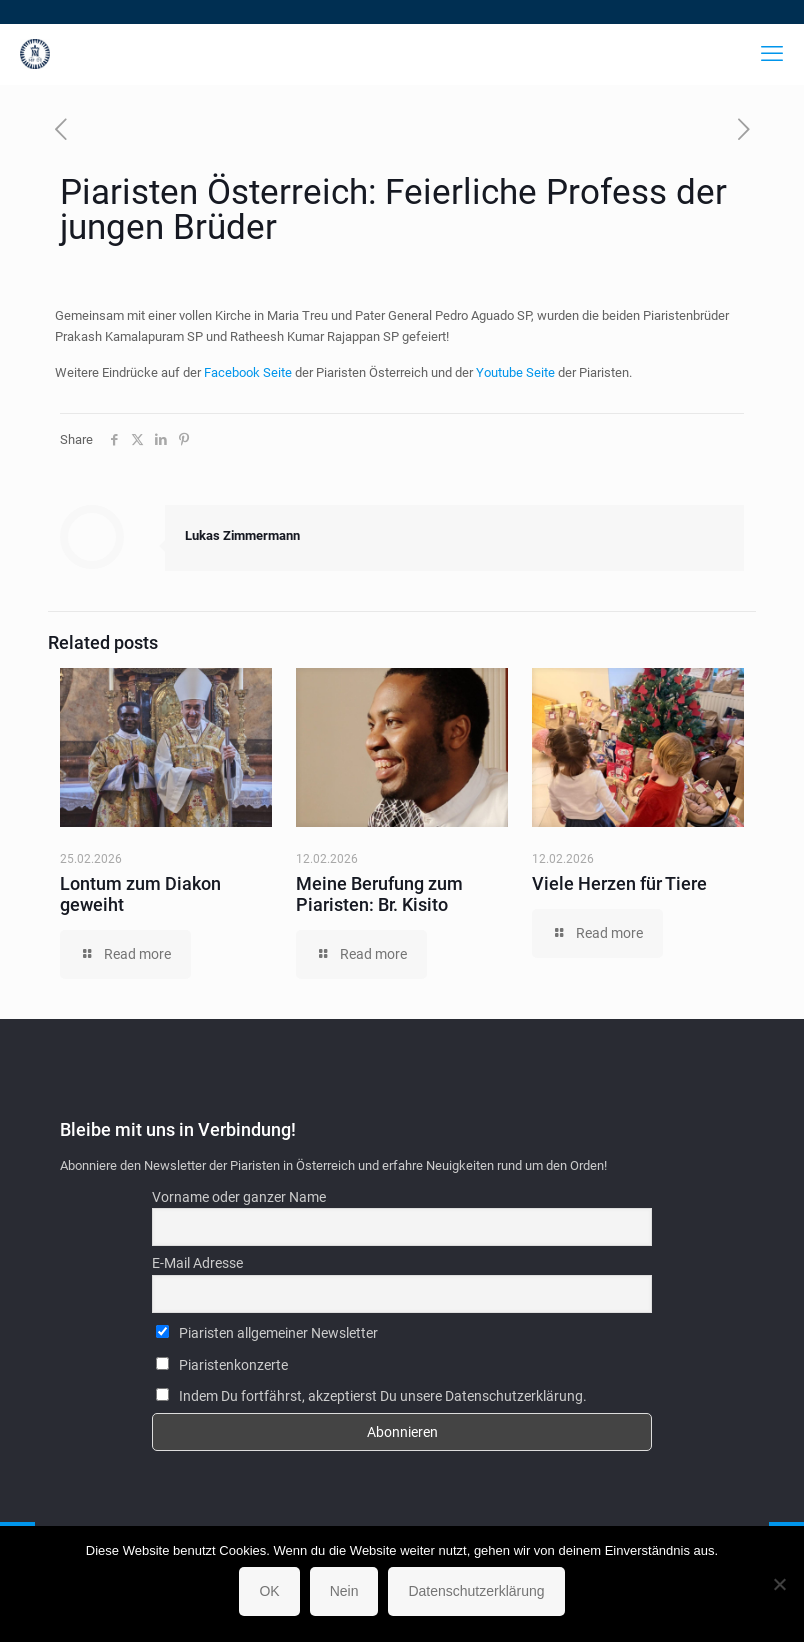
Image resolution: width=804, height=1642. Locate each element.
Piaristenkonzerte (222, 1365)
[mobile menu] (772, 54)
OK (269, 1591)
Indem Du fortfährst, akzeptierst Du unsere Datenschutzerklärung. (371, 1396)
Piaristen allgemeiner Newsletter (267, 1333)
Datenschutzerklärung (476, 1591)
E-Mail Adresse (197, 1263)
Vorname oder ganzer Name (239, 1197)
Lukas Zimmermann (242, 535)
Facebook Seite (248, 372)
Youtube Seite (515, 372)
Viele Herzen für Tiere (619, 883)
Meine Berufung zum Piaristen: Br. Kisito (379, 894)
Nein (344, 1591)
